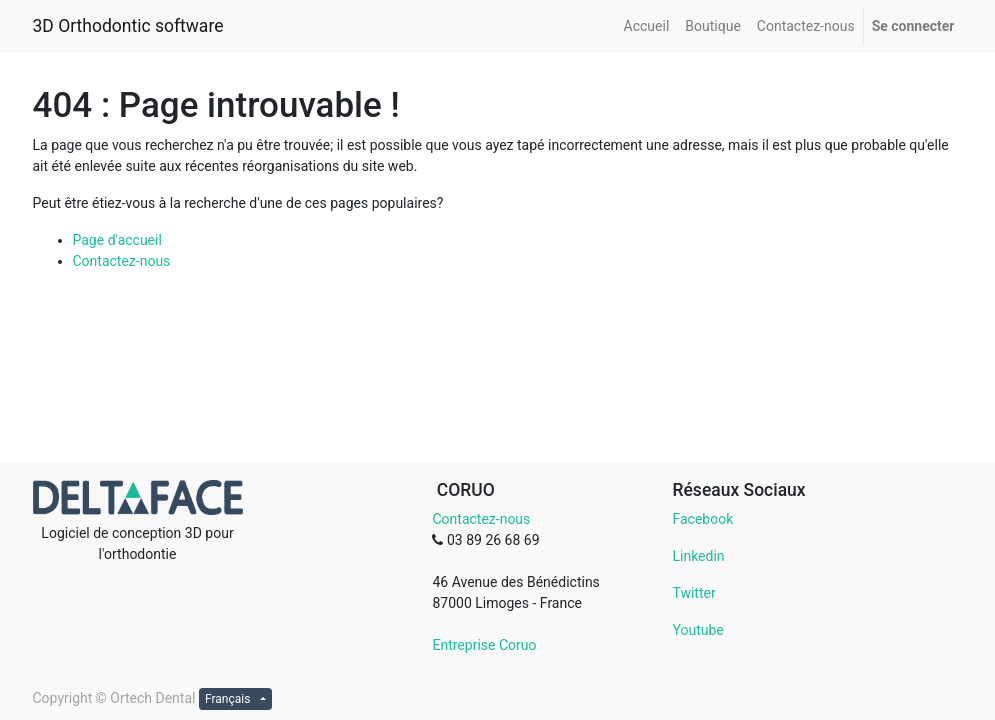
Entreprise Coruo (484, 645)
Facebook (702, 519)
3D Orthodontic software (128, 26)
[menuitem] (647, 26)
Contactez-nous (122, 261)
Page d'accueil (117, 240)
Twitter (693, 593)
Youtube (697, 630)
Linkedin (698, 556)
